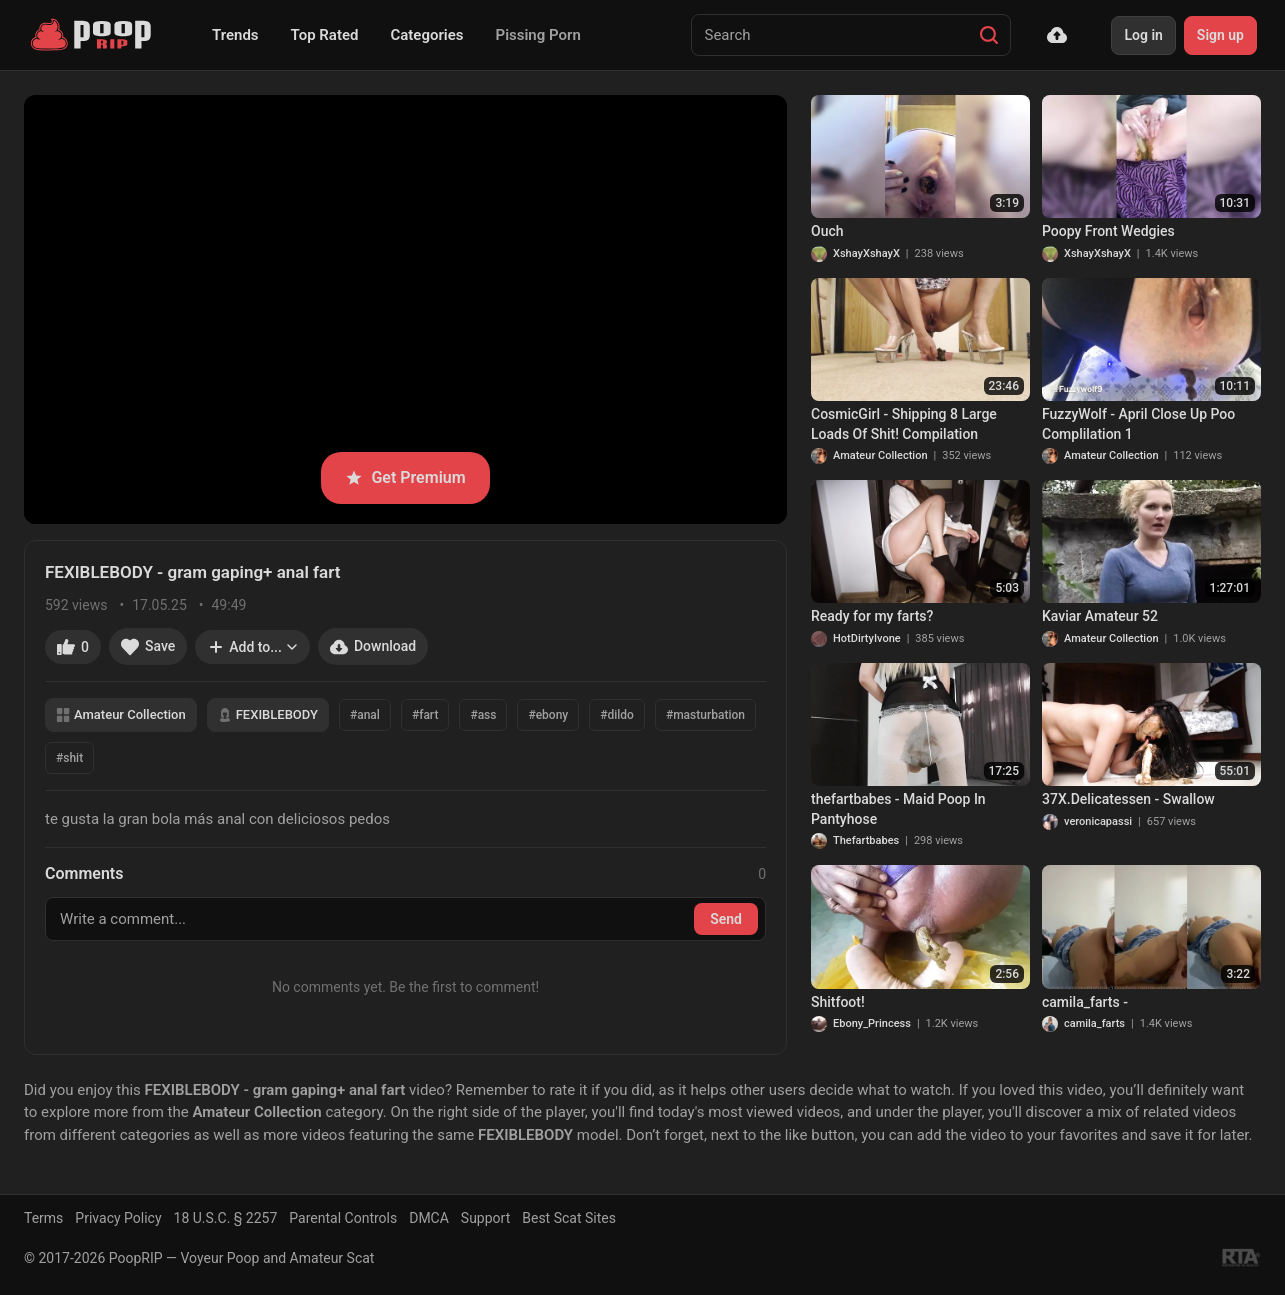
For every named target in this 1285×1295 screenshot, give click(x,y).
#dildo (617, 715)
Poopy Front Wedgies (1108, 231)
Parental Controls (343, 1218)
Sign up (1220, 35)
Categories (426, 35)
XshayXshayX (866, 253)
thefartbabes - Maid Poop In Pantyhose (898, 809)
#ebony (548, 715)
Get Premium (405, 477)
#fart (425, 715)
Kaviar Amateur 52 (1100, 616)
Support (485, 1218)
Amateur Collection (121, 714)
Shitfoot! (838, 1002)
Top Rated (325, 35)
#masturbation (705, 715)
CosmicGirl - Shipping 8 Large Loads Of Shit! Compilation (904, 424)
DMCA (429, 1218)
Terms (43, 1218)
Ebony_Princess (872, 1023)
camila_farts (1094, 1023)
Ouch (827, 231)
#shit (69, 758)
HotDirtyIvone (867, 638)
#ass (483, 715)
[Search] (989, 35)
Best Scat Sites (569, 1218)
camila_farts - (1085, 1002)
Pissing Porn (538, 35)
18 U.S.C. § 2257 (226, 1218)
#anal (365, 715)
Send (726, 919)
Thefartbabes (866, 840)
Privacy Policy (118, 1218)
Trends (235, 35)
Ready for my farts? (872, 616)
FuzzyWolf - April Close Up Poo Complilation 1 (1138, 424)
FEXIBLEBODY (268, 714)
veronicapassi (1098, 821)
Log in (1143, 35)
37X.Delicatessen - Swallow (1128, 799)
